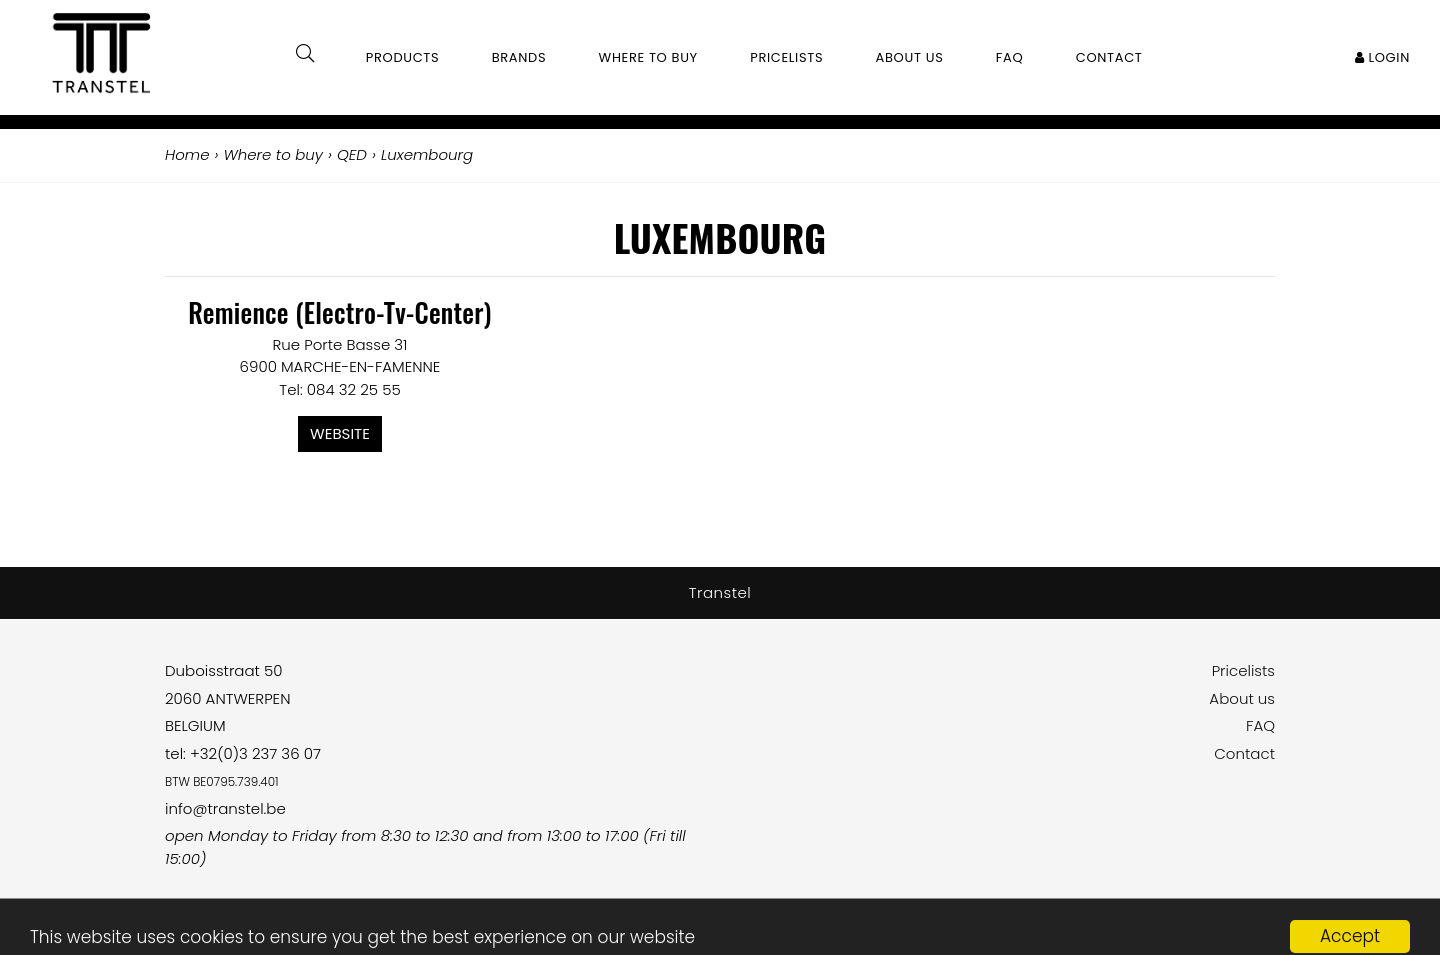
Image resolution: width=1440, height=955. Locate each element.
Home (187, 154)
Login (1382, 57)
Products (403, 57)
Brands (519, 57)
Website (340, 433)
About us (1242, 698)
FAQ (1260, 725)
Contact (1244, 753)
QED (352, 154)
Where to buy (648, 57)
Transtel (720, 592)
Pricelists (1243, 670)
